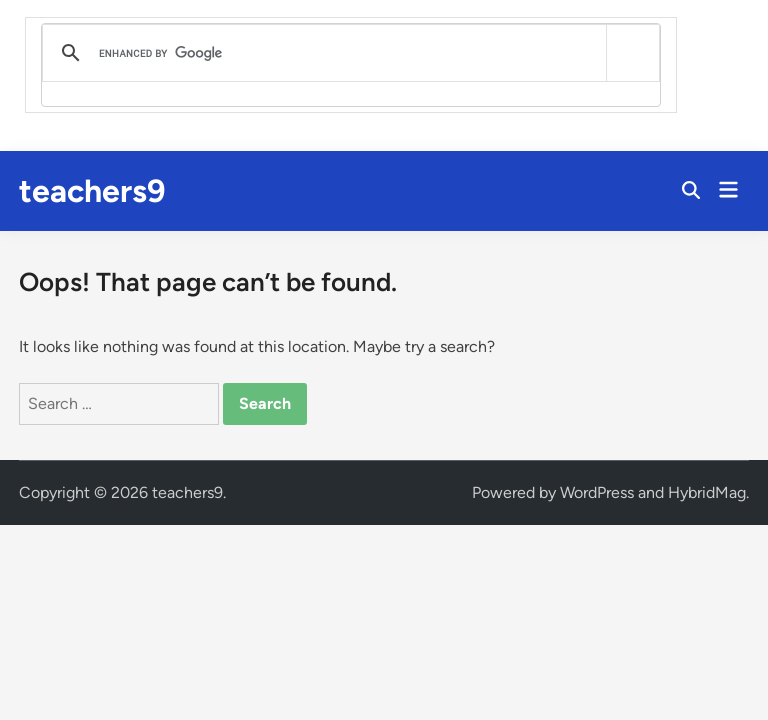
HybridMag (707, 492)
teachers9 (92, 191)
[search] (347, 53)
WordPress (597, 492)
